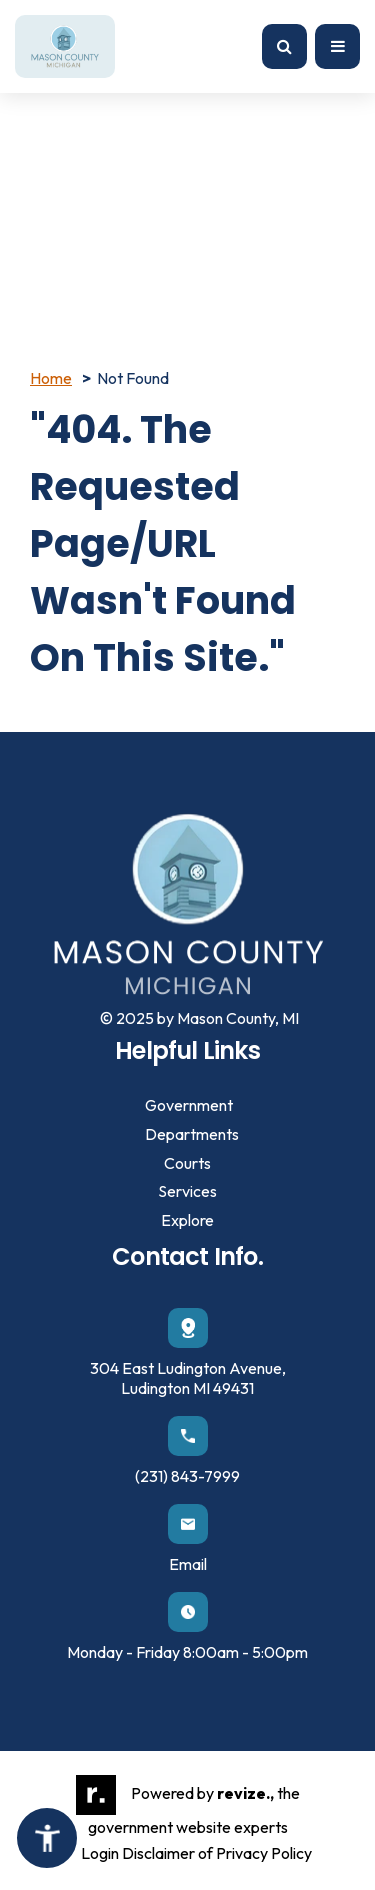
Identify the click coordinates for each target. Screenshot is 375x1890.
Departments (192, 1134)
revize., (245, 1793)
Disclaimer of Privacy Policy (217, 1853)
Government (189, 1105)
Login (100, 1853)
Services (187, 1191)
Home (51, 378)
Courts (187, 1163)
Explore (187, 1220)
